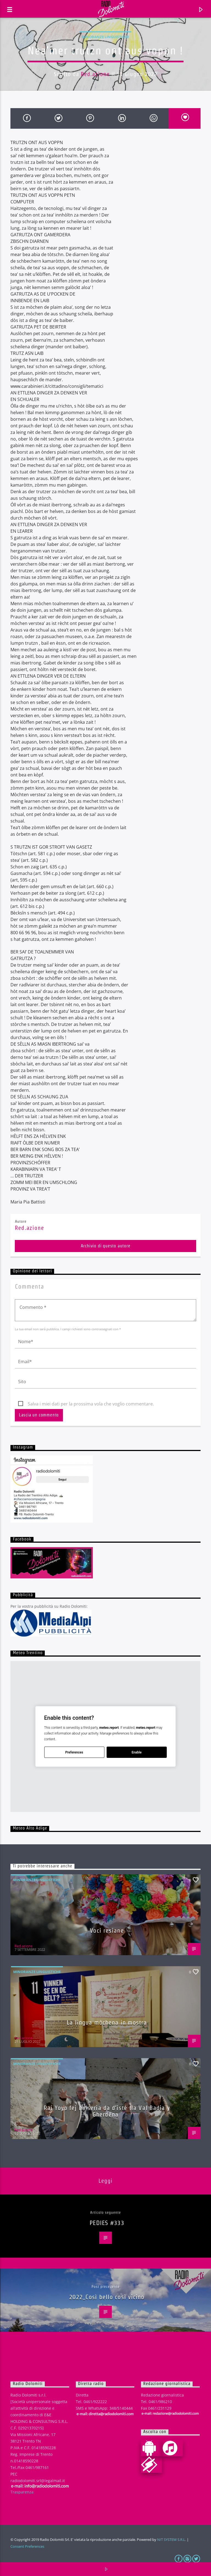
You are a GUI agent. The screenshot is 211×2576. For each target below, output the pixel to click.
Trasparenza (22, 2491)
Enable (136, 1752)
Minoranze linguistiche (105, 36)
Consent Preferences (27, 2546)
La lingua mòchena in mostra (107, 2022)
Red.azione (95, 74)
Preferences (74, 1752)
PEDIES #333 (107, 2222)
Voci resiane (107, 1930)
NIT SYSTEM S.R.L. (171, 2539)
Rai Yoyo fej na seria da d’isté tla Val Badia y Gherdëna (107, 2111)
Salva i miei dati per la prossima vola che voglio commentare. (91, 1404)
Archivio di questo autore (106, 1246)
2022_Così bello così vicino (106, 2297)
